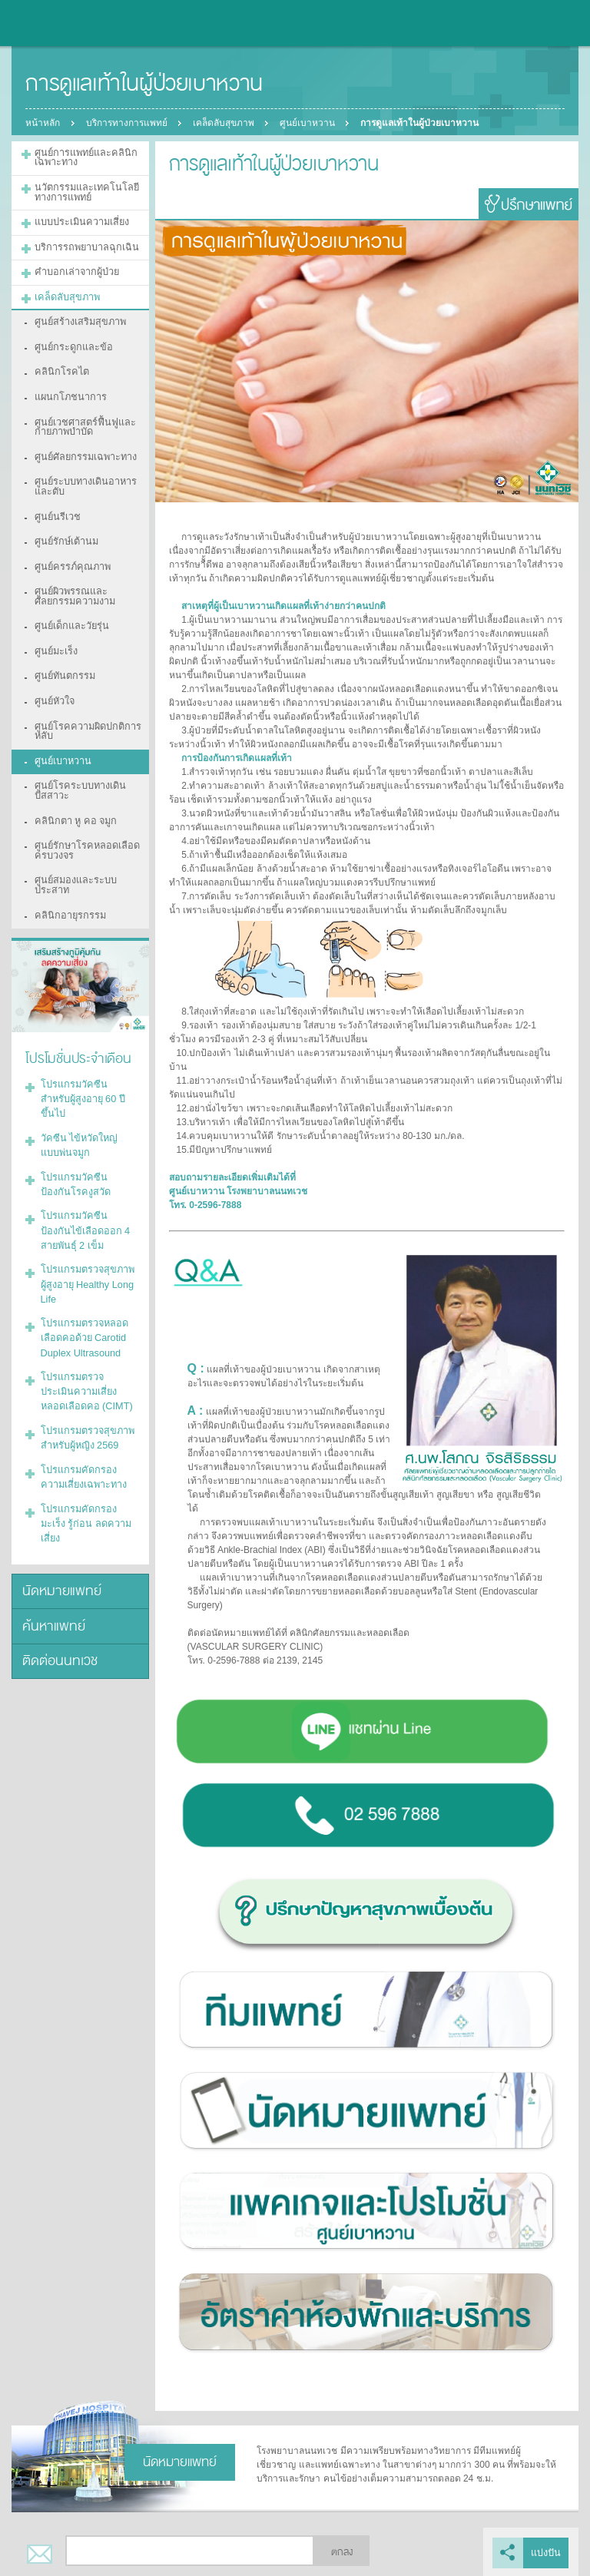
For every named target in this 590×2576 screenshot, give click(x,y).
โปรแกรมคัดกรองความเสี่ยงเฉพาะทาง (85, 1386)
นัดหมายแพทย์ (58, 1481)
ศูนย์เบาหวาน (311, 123)
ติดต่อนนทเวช (58, 1547)
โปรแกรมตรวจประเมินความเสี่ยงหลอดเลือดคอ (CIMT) (84, 1305)
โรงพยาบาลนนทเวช (54, 23)
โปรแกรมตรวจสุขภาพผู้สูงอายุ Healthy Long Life (86, 1204)
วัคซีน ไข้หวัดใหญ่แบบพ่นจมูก (85, 1073)
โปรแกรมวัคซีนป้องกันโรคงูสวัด (83, 1110)
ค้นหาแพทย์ (51, 1514)
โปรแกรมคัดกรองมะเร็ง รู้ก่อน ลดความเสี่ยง (85, 1423)
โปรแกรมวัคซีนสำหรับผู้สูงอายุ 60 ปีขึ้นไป (86, 1036)
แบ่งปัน (547, 2551)
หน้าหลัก (42, 123)
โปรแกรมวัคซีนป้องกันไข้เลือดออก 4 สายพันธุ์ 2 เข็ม (84, 1153)
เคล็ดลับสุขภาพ (226, 123)
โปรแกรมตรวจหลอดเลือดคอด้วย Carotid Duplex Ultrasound (80, 1255)
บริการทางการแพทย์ (127, 123)
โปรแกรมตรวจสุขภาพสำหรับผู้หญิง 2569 (83, 1349)
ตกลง (342, 2551)
